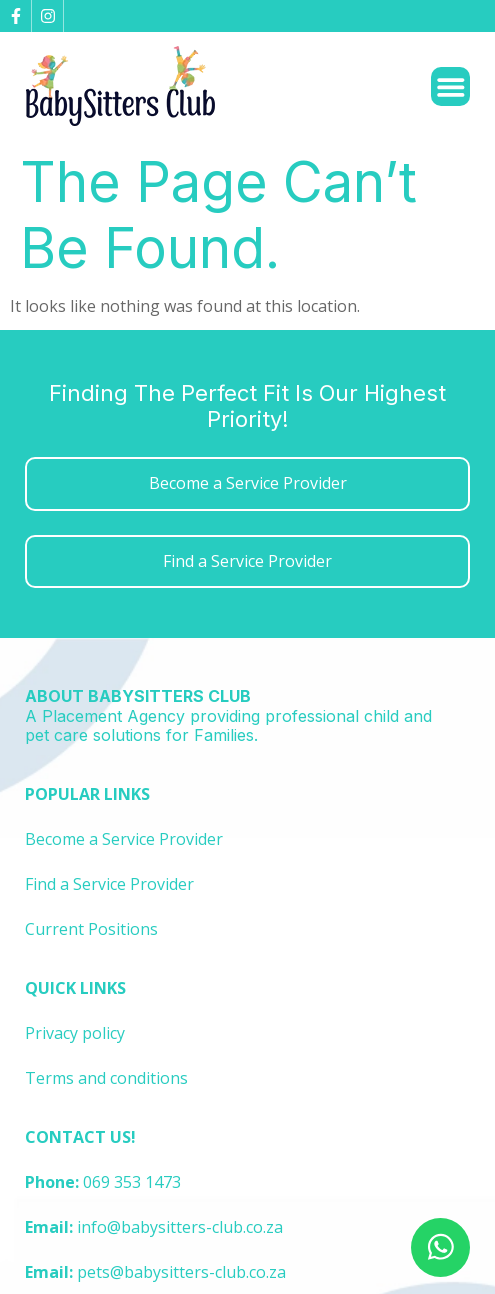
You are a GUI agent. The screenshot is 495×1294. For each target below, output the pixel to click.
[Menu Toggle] (451, 87)
